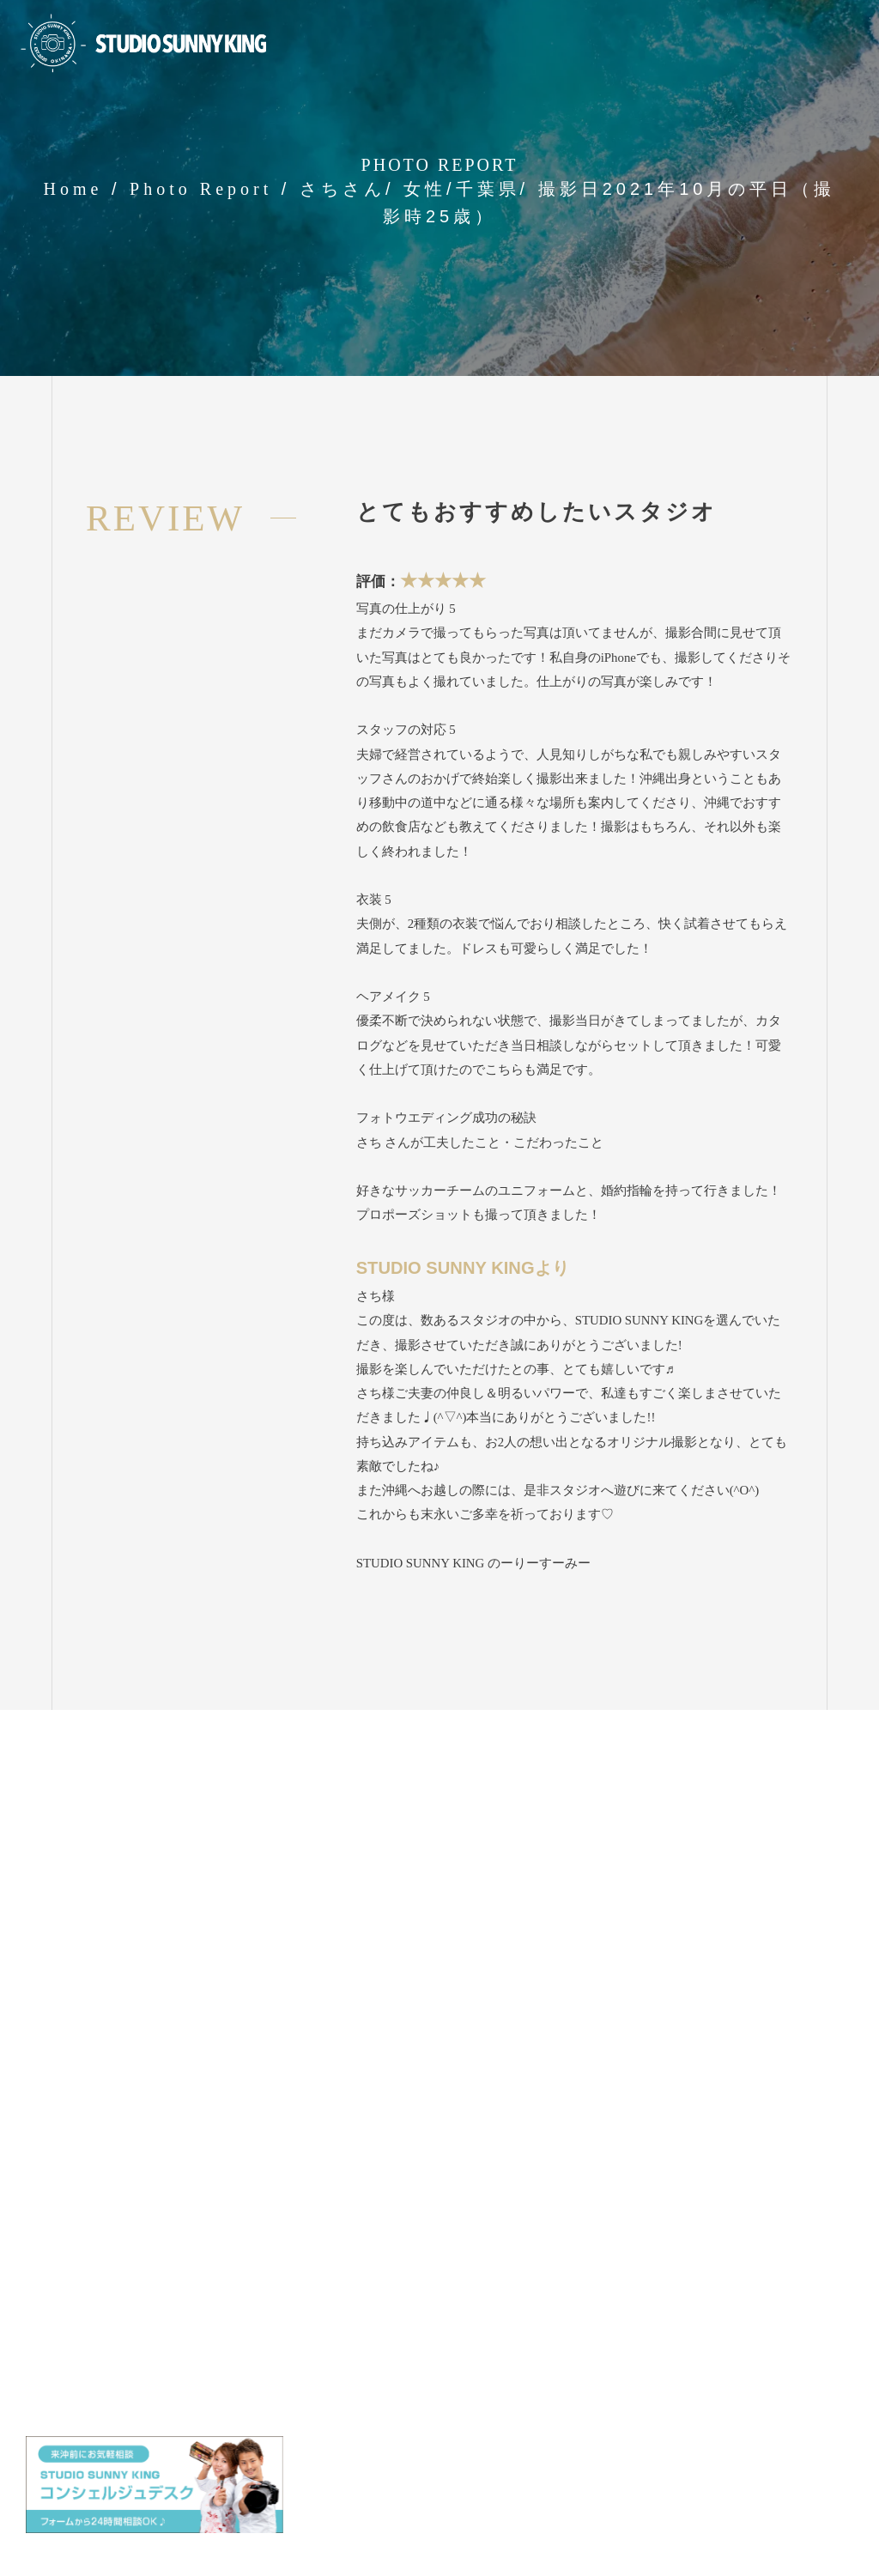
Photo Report (201, 188)
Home (73, 188)
